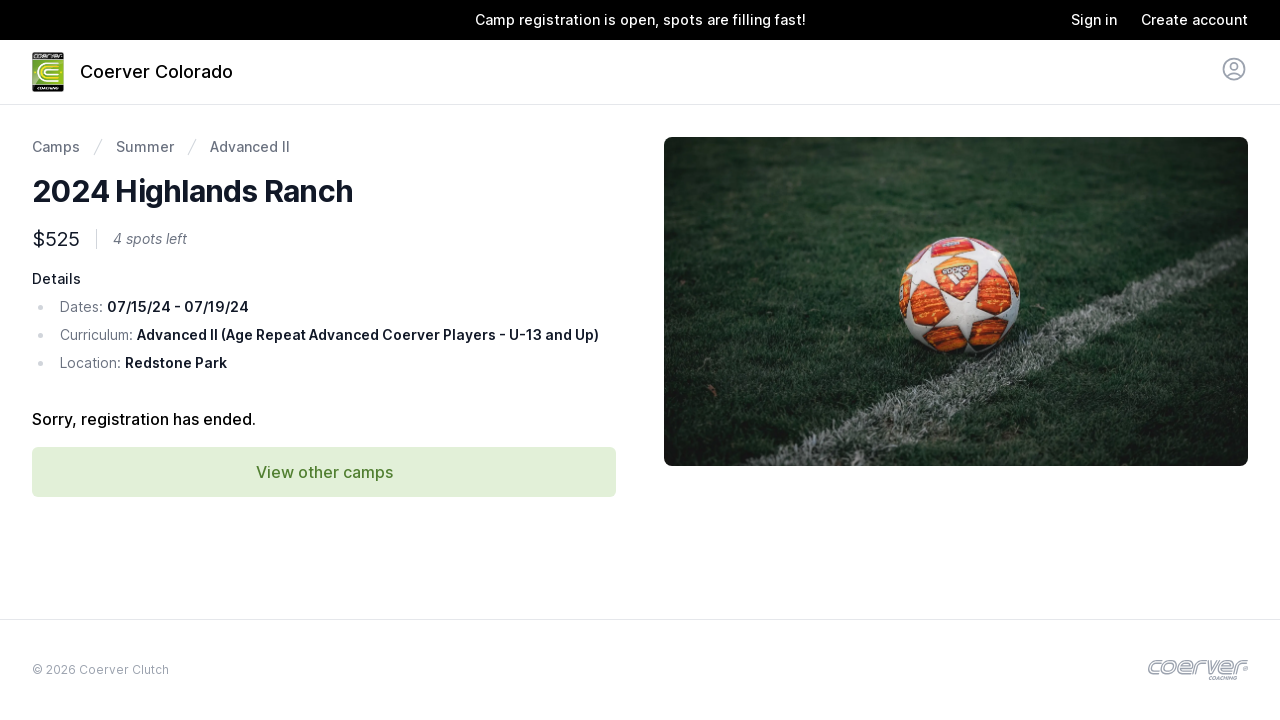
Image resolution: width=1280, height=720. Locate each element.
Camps (56, 146)
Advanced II (250, 146)
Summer (145, 146)
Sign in (1094, 19)
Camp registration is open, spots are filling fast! (640, 19)
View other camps (324, 472)
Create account (1194, 19)
